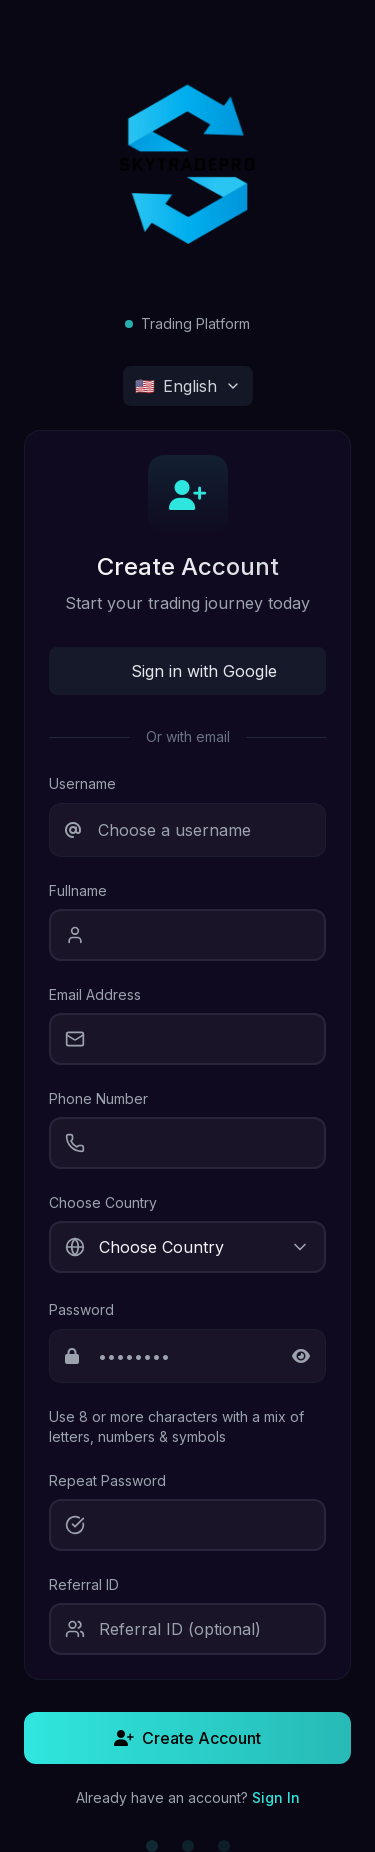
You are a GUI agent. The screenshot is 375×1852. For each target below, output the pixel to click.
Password (81, 1309)
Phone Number (98, 1098)
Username (82, 783)
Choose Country (103, 1202)
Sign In (276, 1797)
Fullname (78, 890)
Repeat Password (107, 1480)
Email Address (95, 994)
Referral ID (84, 1584)
